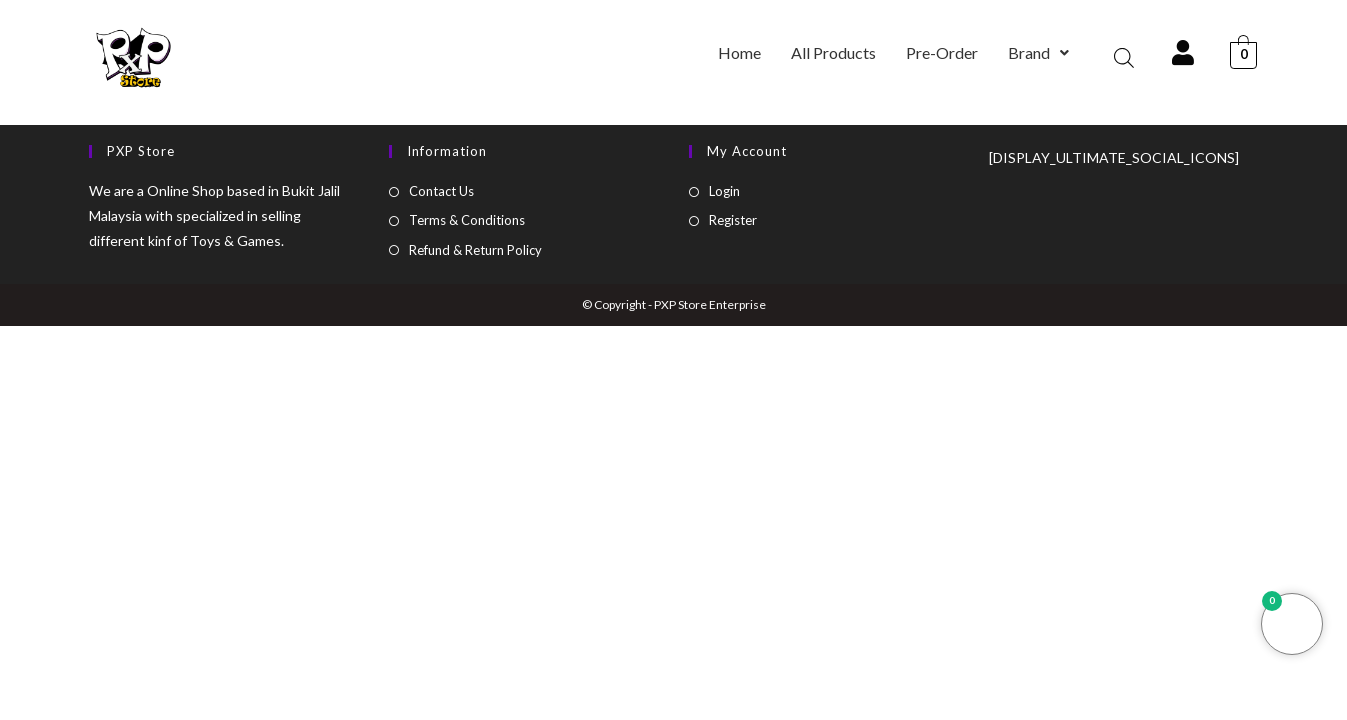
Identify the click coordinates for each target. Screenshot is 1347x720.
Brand (1038, 52)
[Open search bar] (1124, 57)
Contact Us (441, 191)
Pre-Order (942, 52)
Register (733, 220)
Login (724, 191)
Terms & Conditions (467, 220)
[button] (1038, 53)
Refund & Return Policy (475, 250)
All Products (833, 52)
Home (739, 52)
